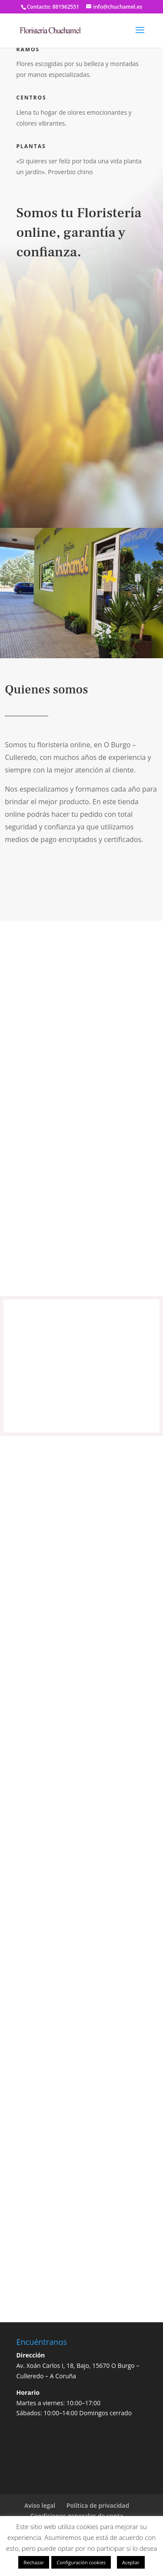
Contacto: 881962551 (53, 6)
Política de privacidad (98, 2505)
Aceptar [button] (131, 2562)
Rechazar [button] (33, 2562)
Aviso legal (39, 2505)
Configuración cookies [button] (81, 2562)
